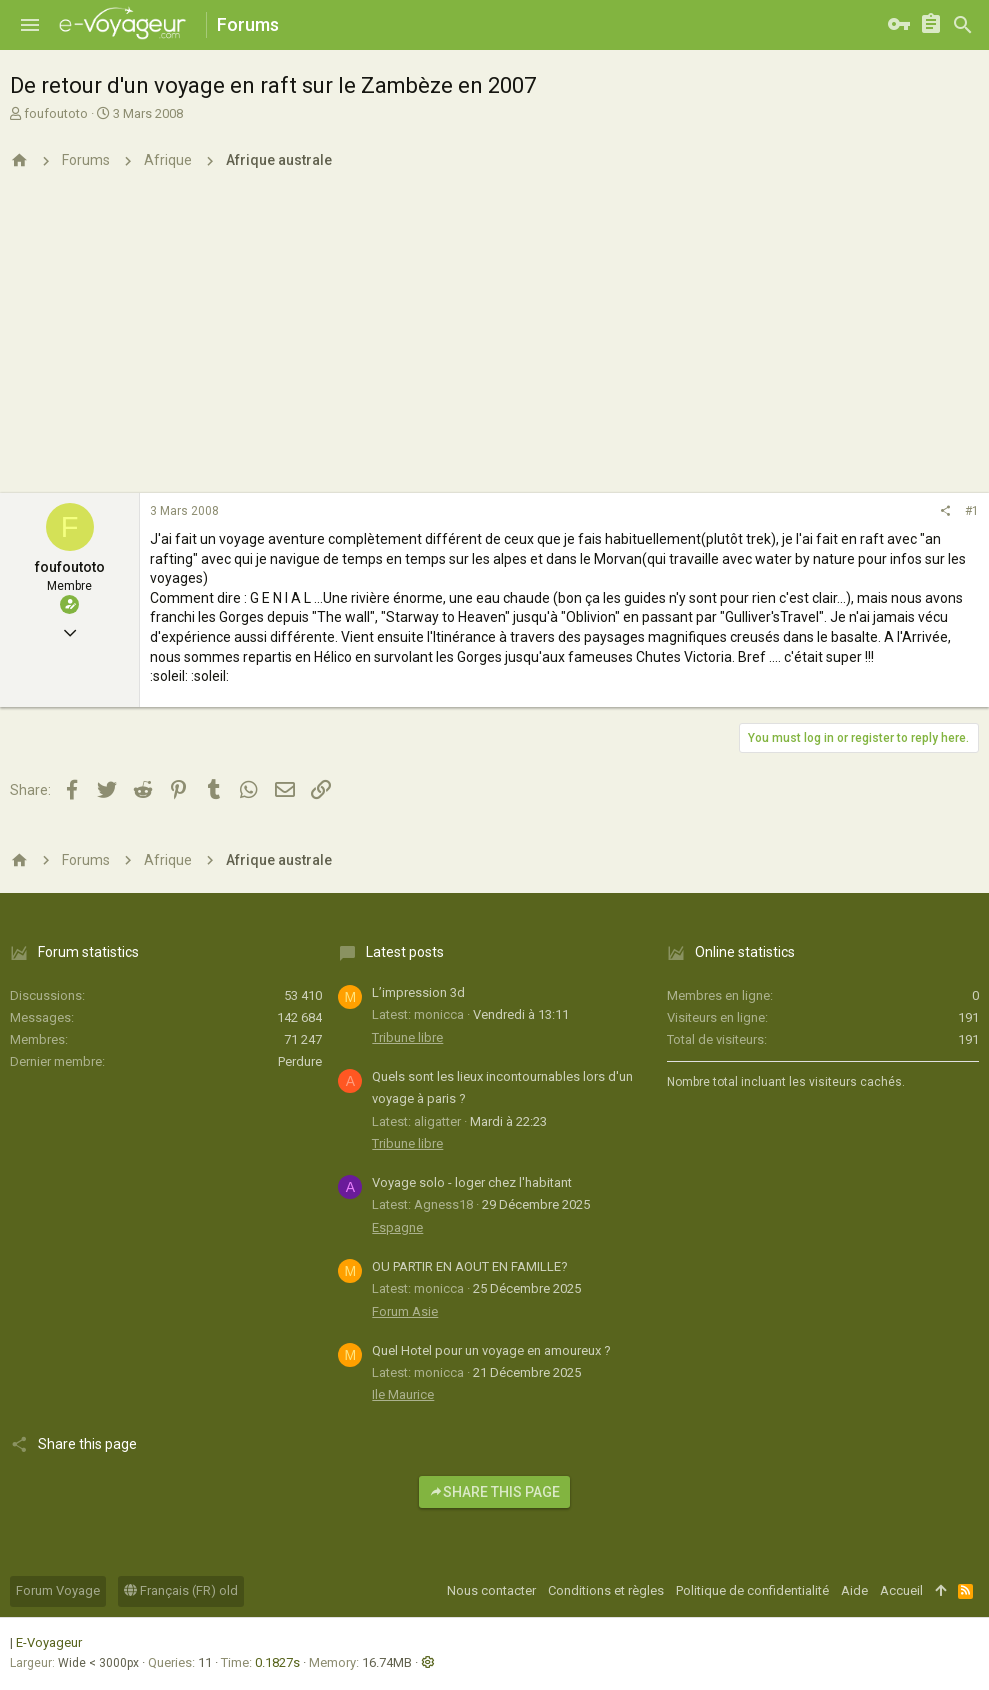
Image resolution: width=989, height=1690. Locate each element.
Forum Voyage (58, 1590)
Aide (854, 1590)
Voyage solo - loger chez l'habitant (472, 1182)
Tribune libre (407, 1037)
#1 (972, 511)
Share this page (494, 1492)
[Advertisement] (494, 343)
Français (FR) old (181, 1590)
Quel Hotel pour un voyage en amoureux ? (491, 1350)
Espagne (397, 1227)
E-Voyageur (49, 1642)
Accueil (901, 1590)
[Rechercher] (963, 25)
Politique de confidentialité (752, 1590)
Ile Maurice (403, 1394)
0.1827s (277, 1662)
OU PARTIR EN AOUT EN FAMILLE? (470, 1266)
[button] (30, 25)
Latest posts (405, 952)
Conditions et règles (606, 1590)
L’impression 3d (418, 992)
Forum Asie (405, 1311)
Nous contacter (491, 1590)
